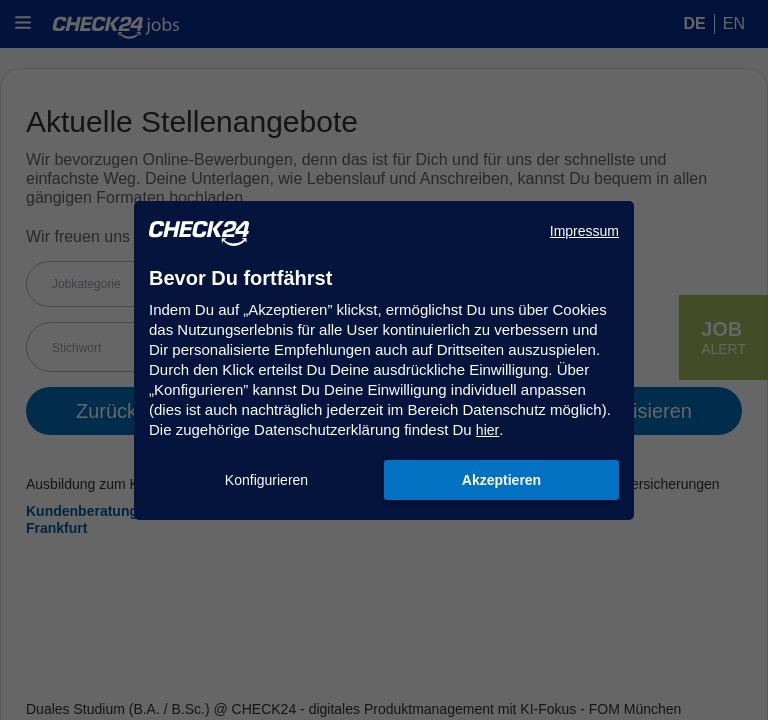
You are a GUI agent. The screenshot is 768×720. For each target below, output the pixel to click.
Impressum (584, 231)
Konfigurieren (266, 480)
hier (487, 430)
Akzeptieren (501, 480)
